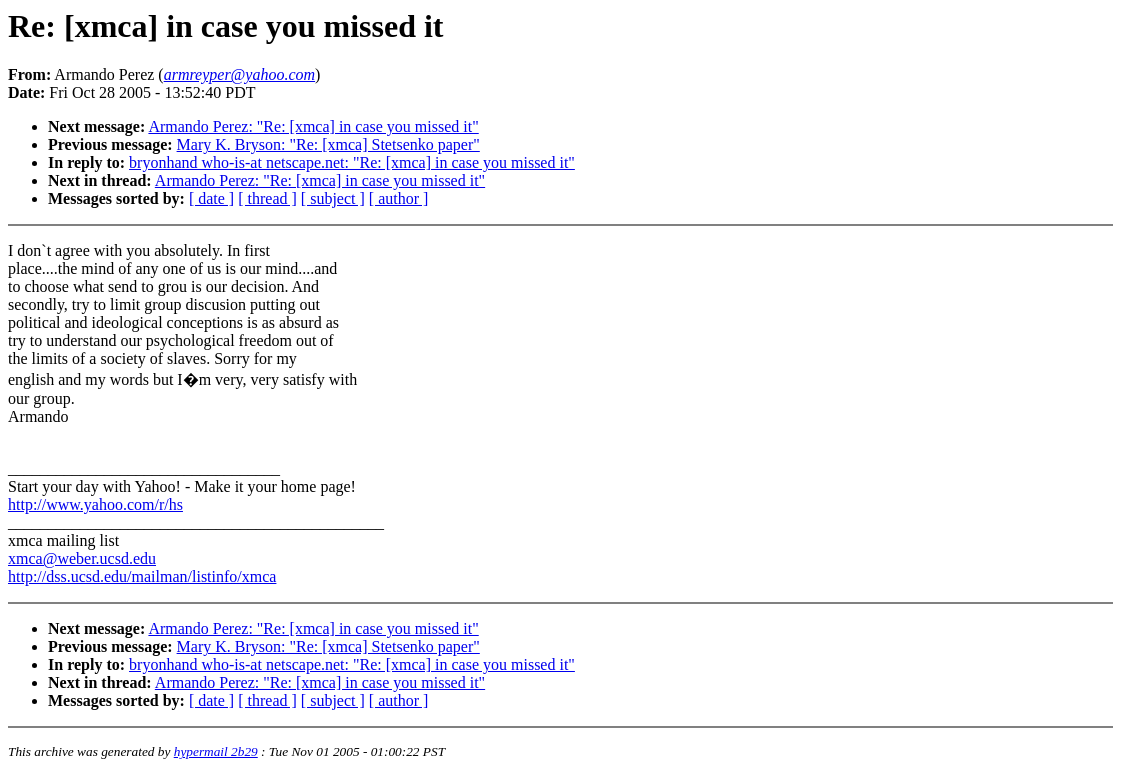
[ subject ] (333, 198)
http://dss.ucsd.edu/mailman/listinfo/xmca (142, 576)
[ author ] (399, 198)
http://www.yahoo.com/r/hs (95, 504)
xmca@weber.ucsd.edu (82, 558)
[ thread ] (267, 198)
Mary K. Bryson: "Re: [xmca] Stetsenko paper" (328, 144)
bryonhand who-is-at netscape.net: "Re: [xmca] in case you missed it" (352, 162)
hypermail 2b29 (216, 751)
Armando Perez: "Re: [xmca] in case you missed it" (313, 126)
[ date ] (211, 198)
